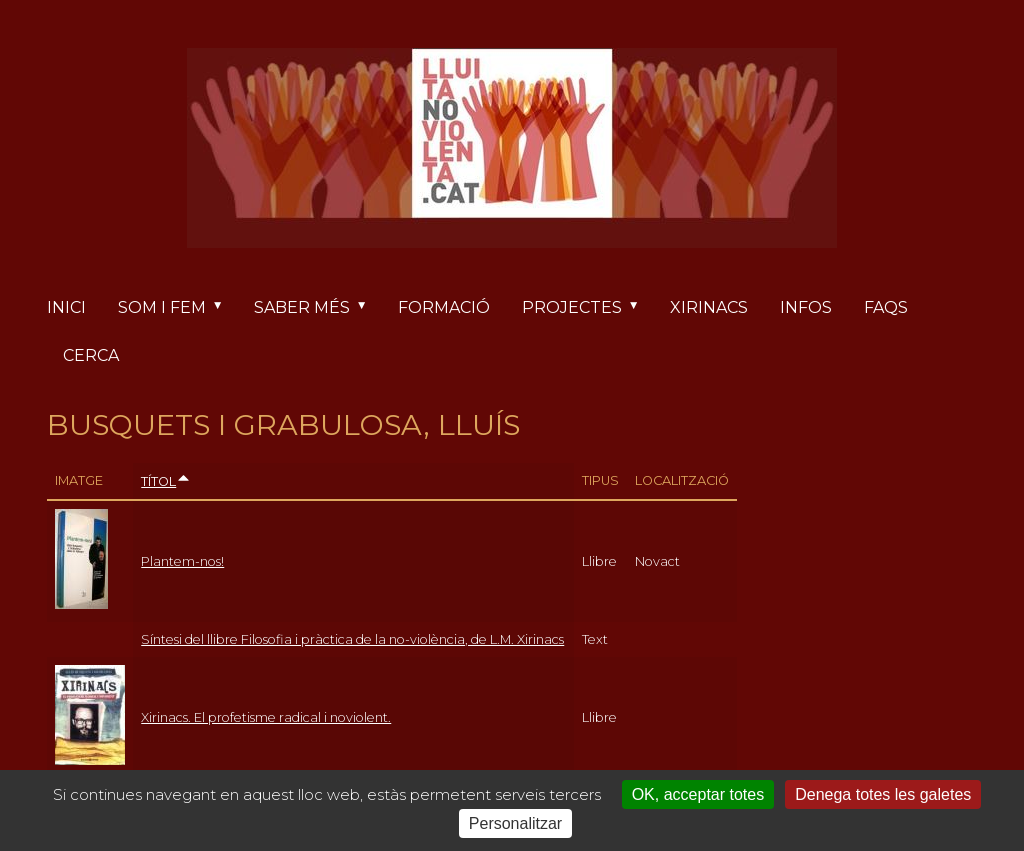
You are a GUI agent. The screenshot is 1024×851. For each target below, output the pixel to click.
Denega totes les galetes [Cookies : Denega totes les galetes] (883, 794)
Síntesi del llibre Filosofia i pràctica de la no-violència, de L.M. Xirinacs (352, 639)
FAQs (886, 307)
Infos (806, 307)
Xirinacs (709, 307)
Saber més (318, 308)
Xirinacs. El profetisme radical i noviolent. (266, 717)
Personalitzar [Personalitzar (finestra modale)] (515, 823)
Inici (66, 307)
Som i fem (178, 308)
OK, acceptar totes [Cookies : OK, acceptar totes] (698, 794)
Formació (444, 307)
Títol (166, 481)
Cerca (91, 355)
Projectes (588, 308)
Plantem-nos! (182, 561)
